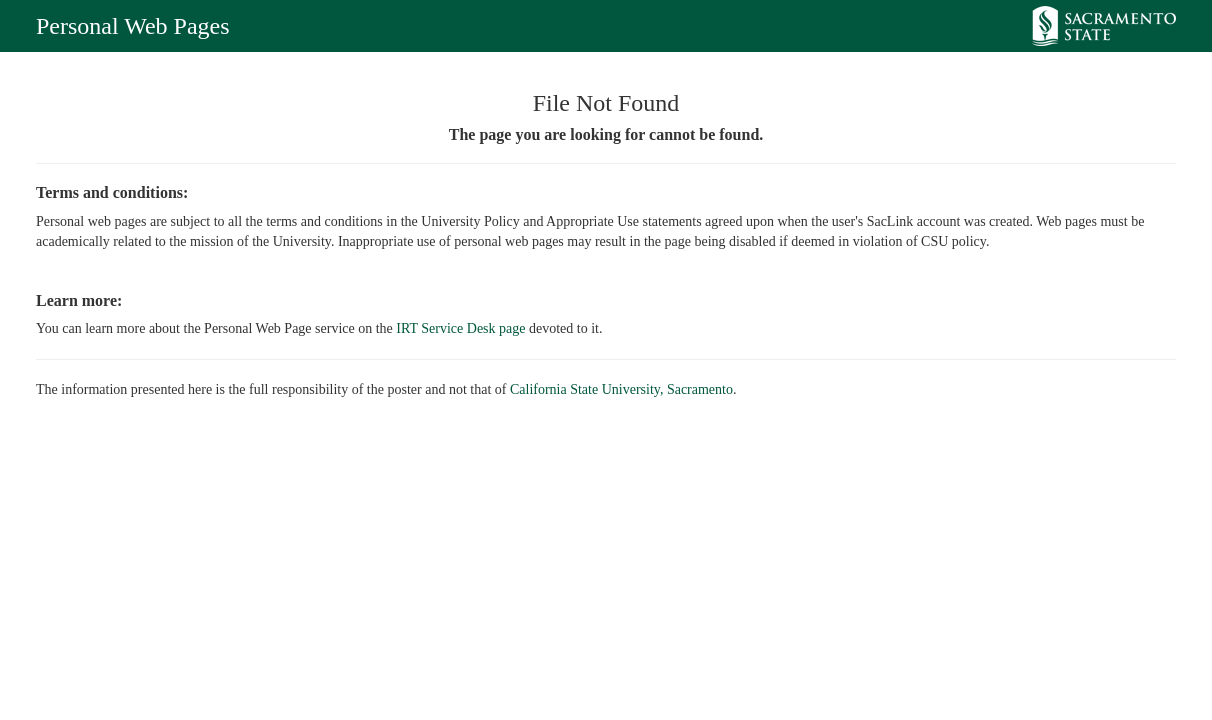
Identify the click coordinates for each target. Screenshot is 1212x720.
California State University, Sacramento (621, 389)
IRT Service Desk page (460, 328)
